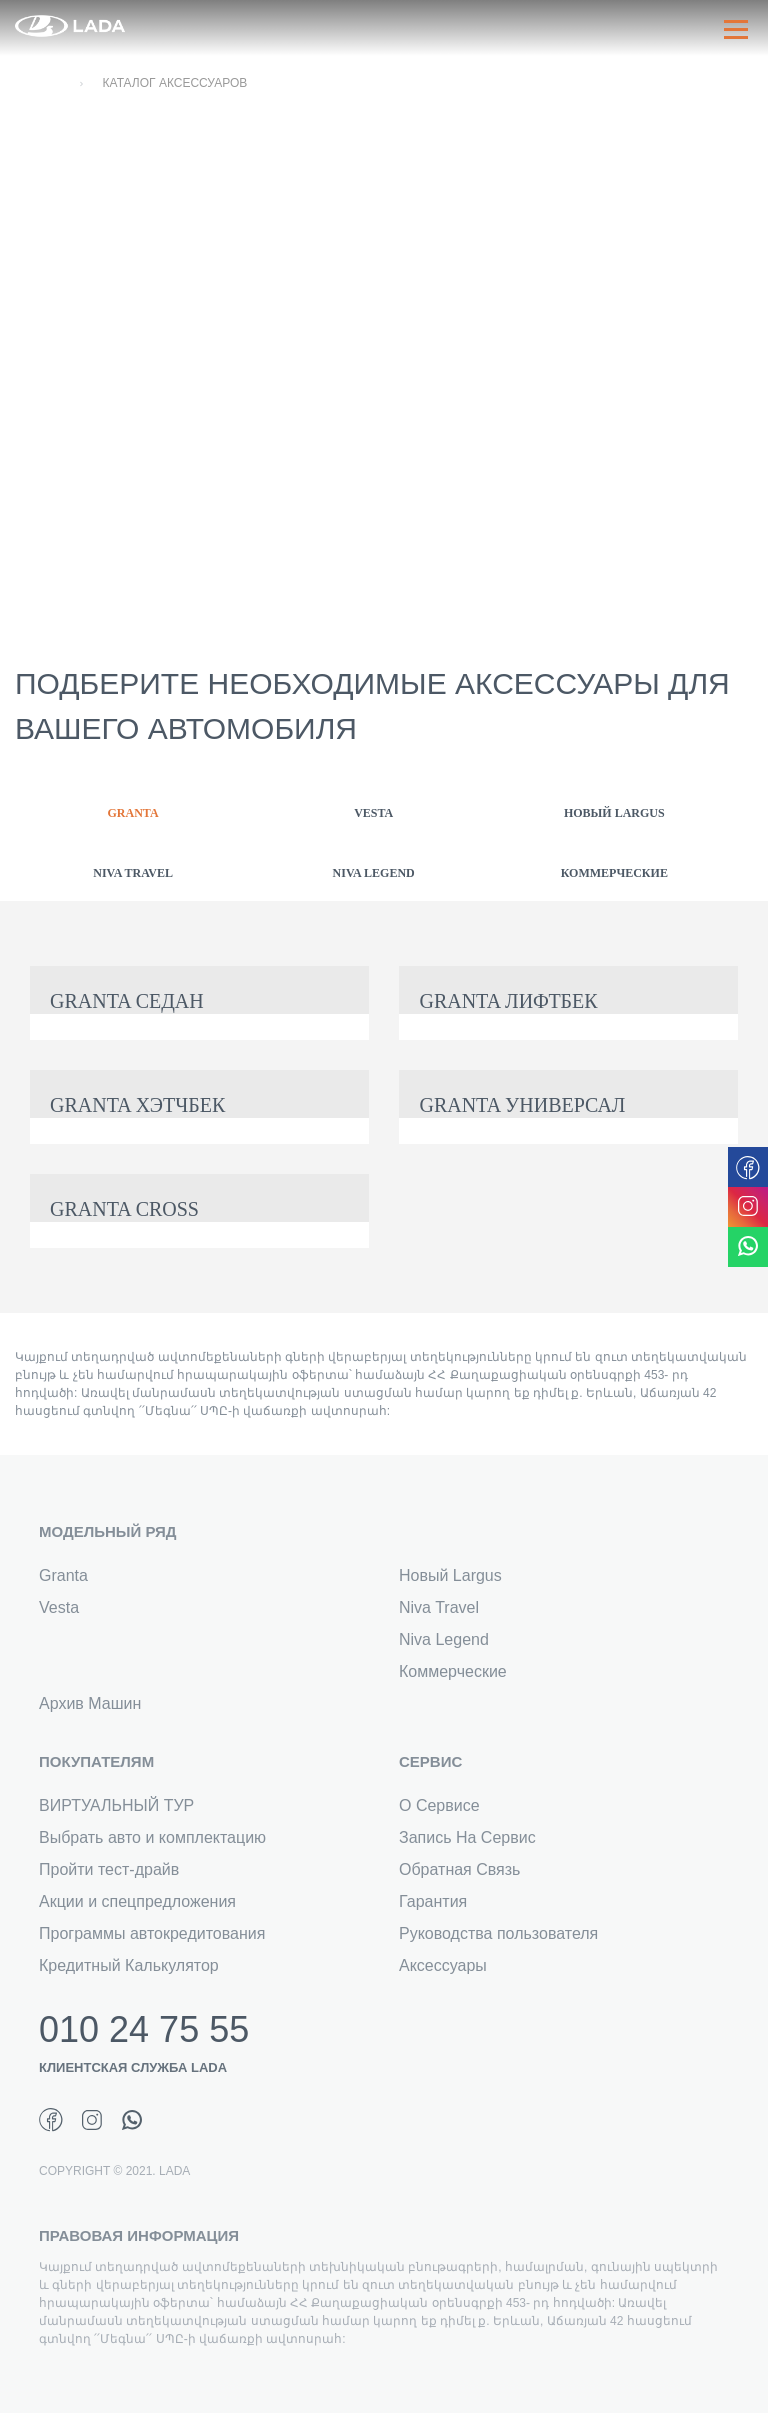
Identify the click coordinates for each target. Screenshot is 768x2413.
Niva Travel (439, 1607)
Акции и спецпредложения (137, 1901)
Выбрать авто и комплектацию (152, 1837)
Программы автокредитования (152, 1933)
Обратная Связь (459, 1869)
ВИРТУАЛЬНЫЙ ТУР (116, 1805)
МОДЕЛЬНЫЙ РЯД (108, 1531)
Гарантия (433, 1901)
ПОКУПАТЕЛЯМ (96, 1761)
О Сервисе (439, 1805)
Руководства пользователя (498, 1933)
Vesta (59, 1607)
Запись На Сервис (467, 1837)
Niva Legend (444, 1639)
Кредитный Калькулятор (129, 1965)
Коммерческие (453, 1671)
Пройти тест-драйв (109, 1869)
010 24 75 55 (144, 2030)
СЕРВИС (430, 1761)
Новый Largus (450, 1575)
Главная (38, 83)
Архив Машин (90, 1703)
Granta (63, 1575)
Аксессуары (443, 1965)
